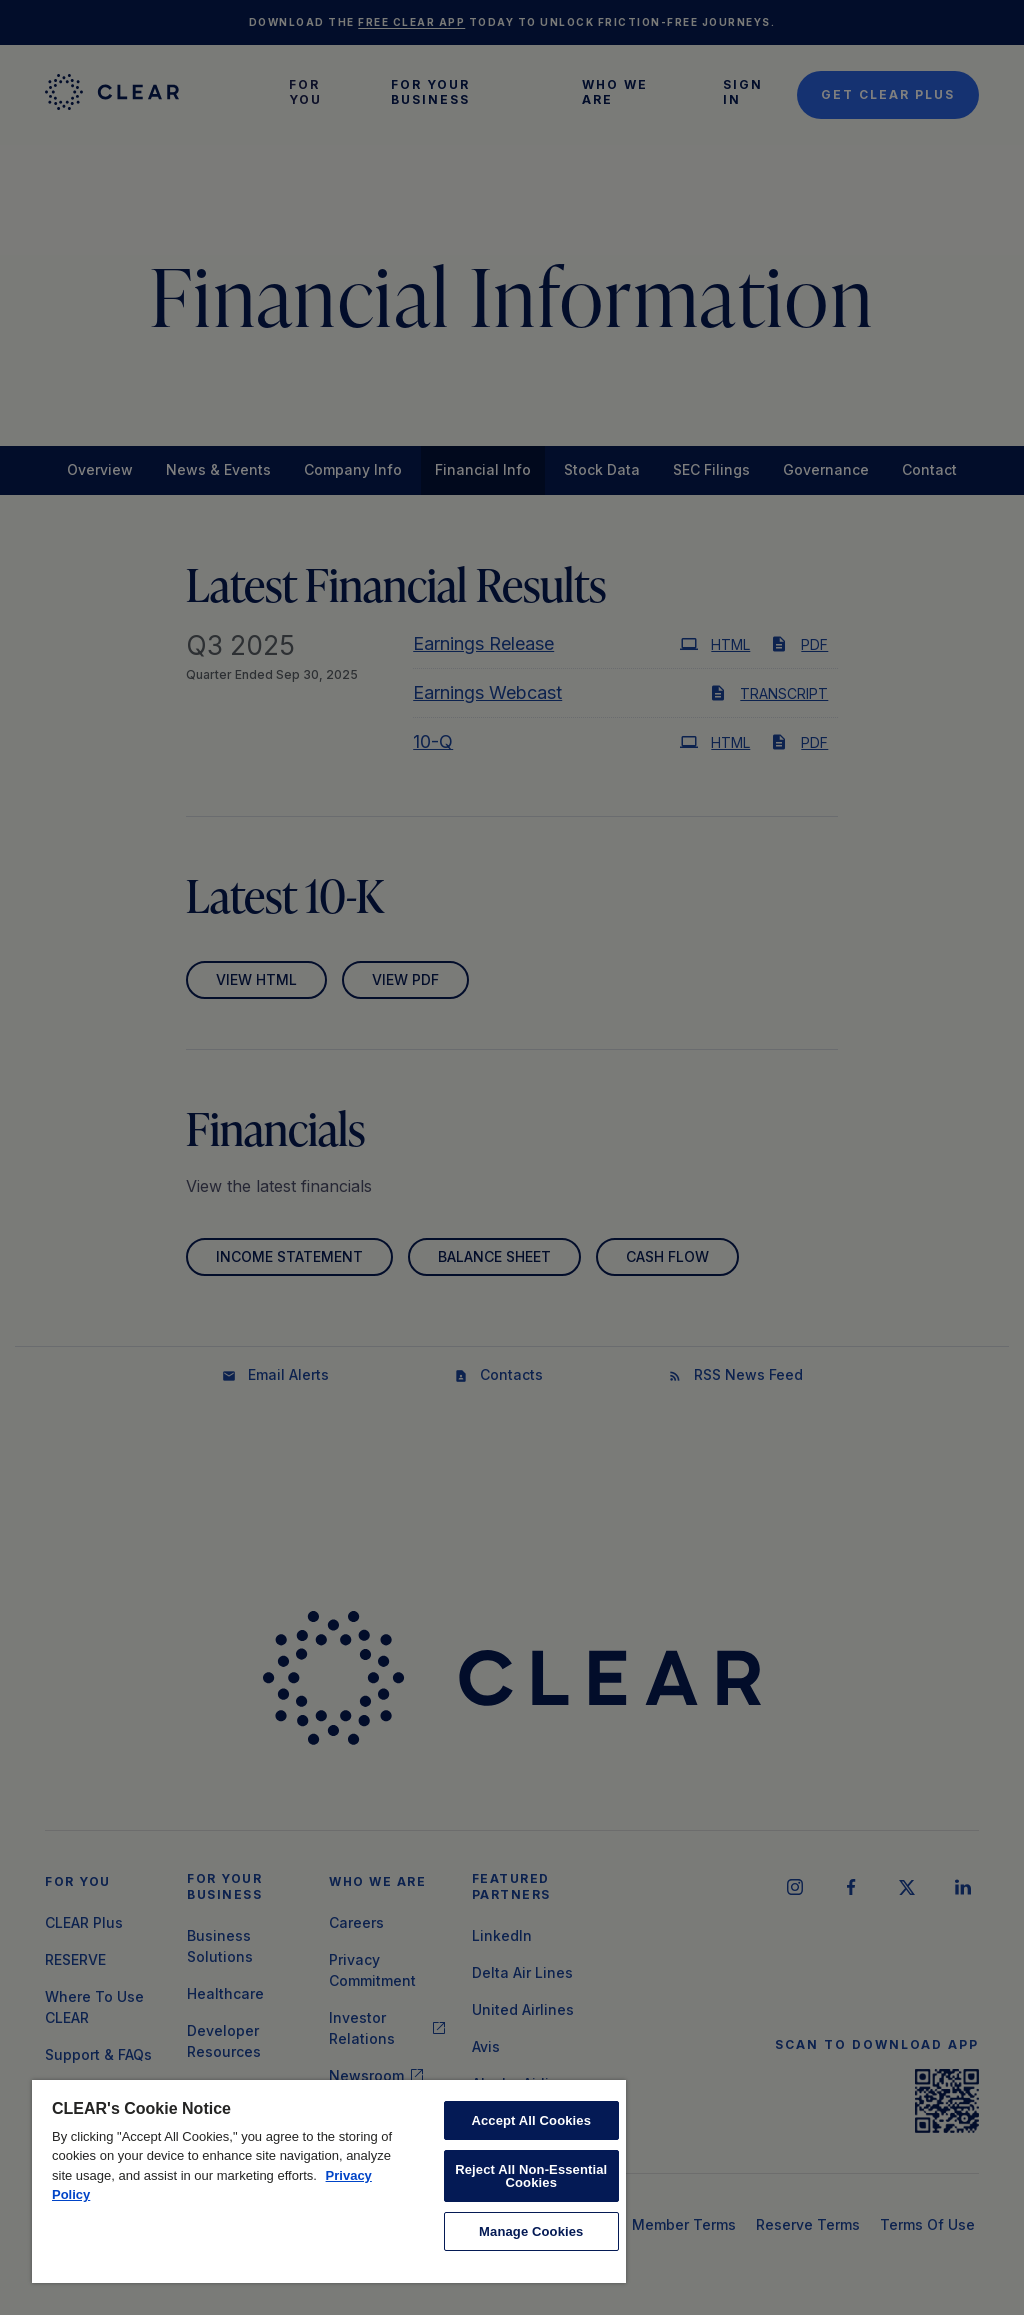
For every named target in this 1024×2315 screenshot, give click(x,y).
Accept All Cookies (531, 2120)
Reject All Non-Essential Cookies (531, 2176)
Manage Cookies (531, 2231)
